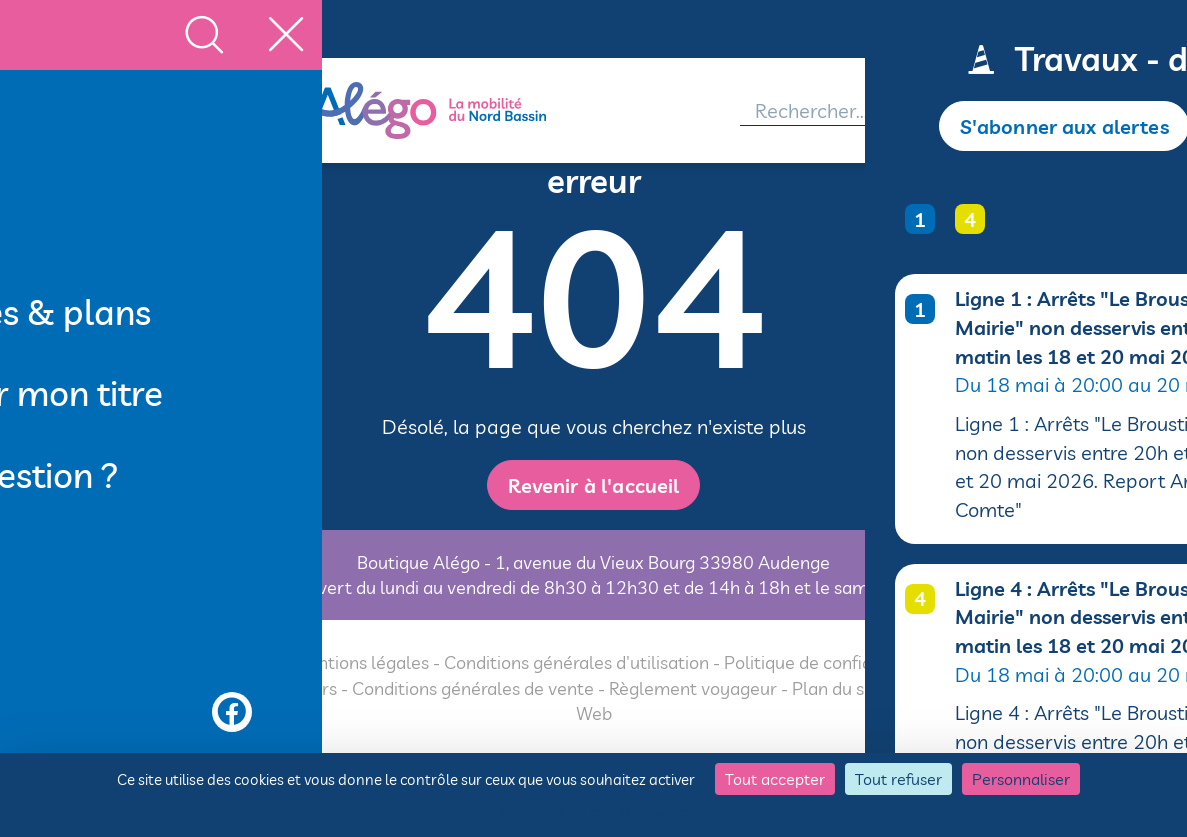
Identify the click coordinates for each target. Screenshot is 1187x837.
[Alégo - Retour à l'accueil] (464, 110)
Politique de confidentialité (831, 663)
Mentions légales (360, 663)
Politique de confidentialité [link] (597, 811)
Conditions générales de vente (473, 688)
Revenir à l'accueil (593, 485)
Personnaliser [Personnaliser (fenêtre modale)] (1021, 779)
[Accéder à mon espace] (1058, 111)
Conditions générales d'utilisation (576, 663)
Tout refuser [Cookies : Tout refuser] (898, 779)
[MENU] (107, 111)
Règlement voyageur (693, 688)
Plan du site (838, 688)
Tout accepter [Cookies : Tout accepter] (775, 779)
